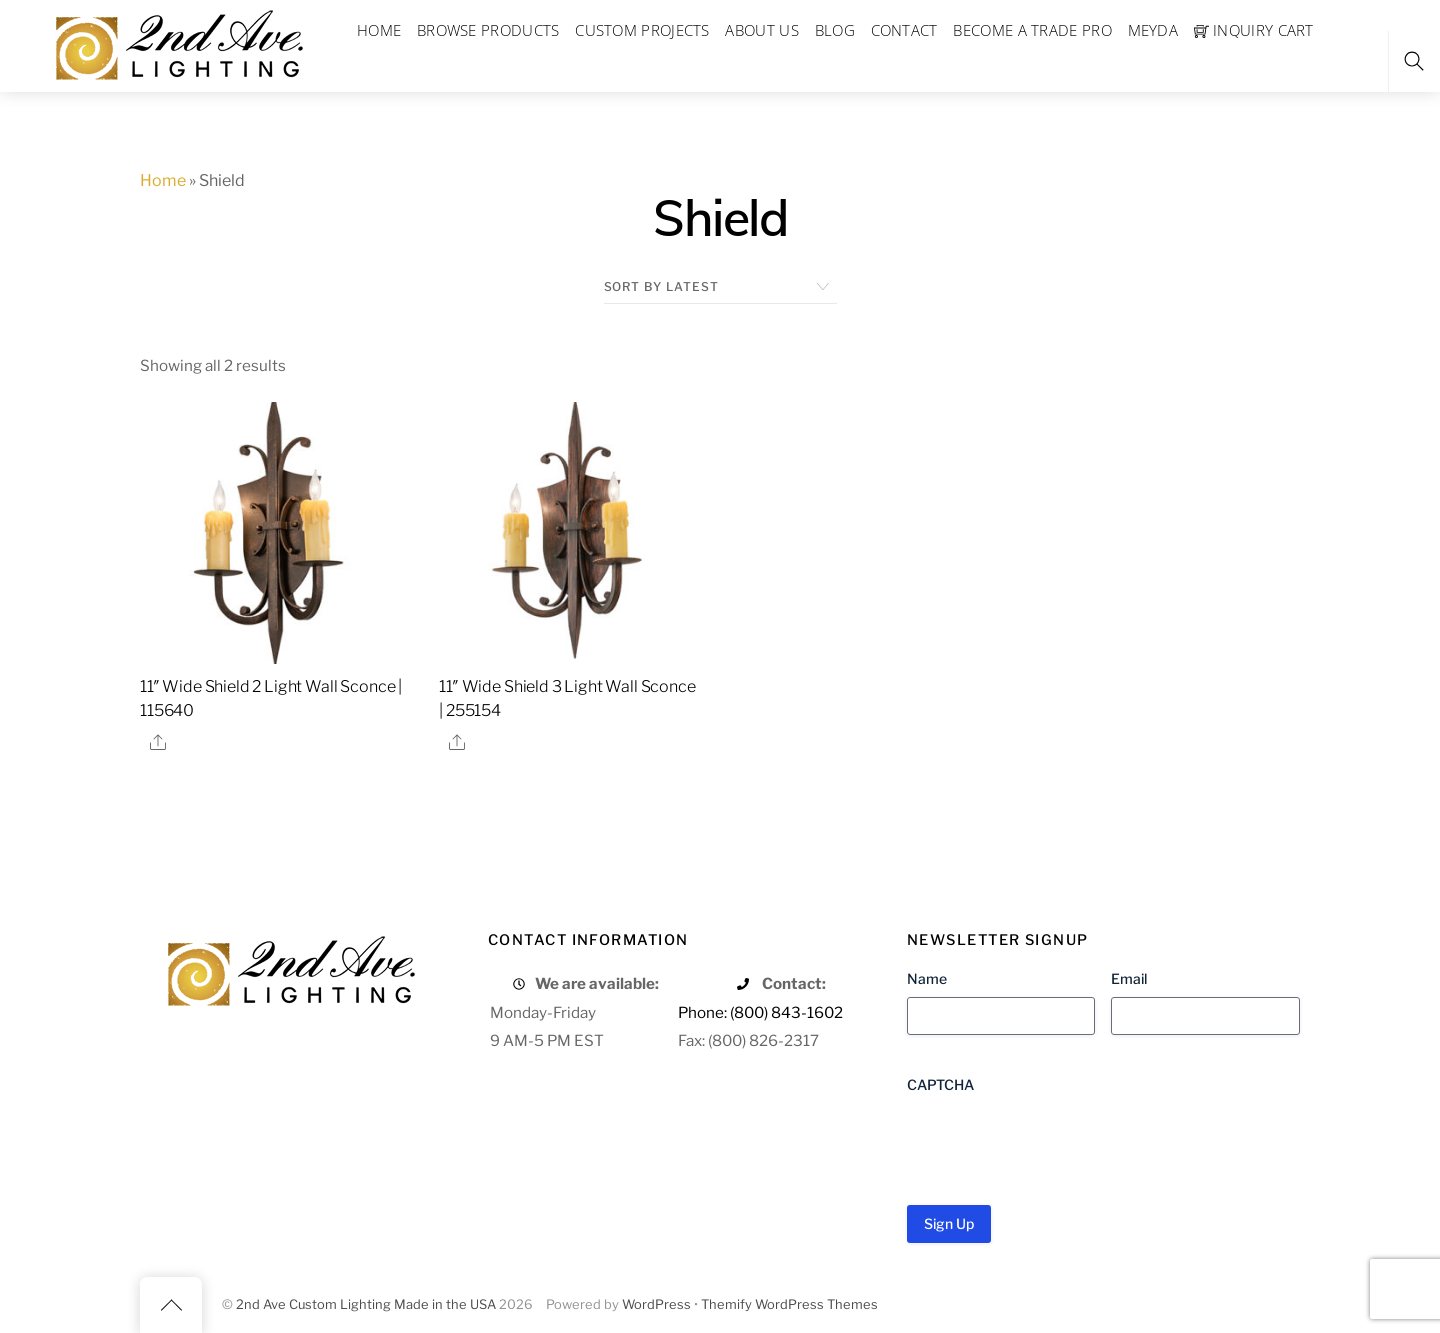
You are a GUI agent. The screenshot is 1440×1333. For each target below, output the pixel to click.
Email (1129, 978)
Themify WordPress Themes (789, 1304)
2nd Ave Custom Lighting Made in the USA (366, 1304)
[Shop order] (720, 287)
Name (927, 978)
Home (163, 180)
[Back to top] (171, 1305)
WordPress (656, 1304)
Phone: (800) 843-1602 (760, 1012)
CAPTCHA (940, 1084)
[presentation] (1059, 1142)
